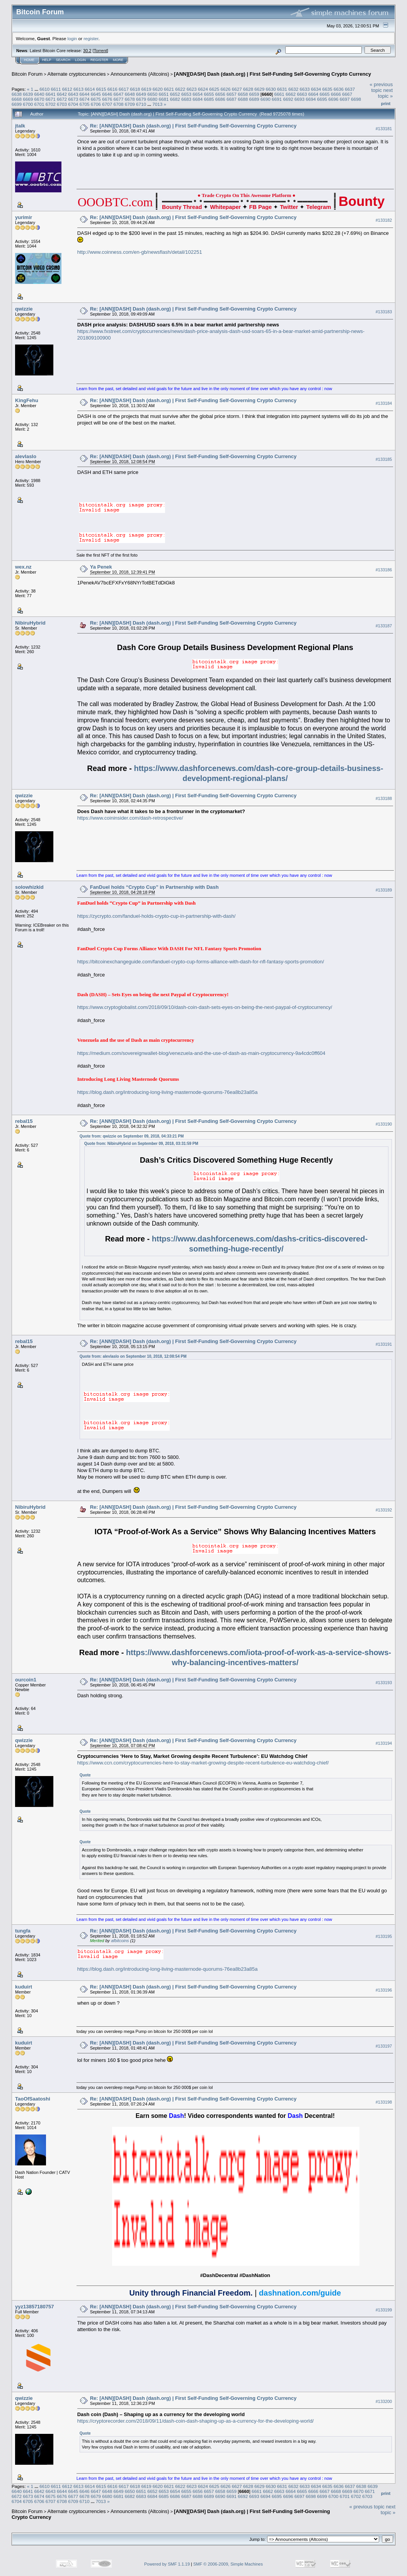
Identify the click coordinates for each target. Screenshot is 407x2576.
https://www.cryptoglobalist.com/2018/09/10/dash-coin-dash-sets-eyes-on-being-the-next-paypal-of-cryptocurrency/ (204, 1007)
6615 (101, 89)
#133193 (384, 1682)
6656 (220, 94)
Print (385, 103)
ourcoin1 (25, 1680)
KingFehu (26, 400)
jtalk (20, 126)
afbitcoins (120, 1940)
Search (63, 60)
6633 (305, 89)
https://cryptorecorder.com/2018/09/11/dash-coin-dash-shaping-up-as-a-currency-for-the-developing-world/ (195, 2421)
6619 (146, 89)
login (72, 38)
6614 (90, 89)
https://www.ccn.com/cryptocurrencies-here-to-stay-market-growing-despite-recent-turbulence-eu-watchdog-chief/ (203, 1763)
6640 (39, 94)
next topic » (385, 93)
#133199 (384, 2310)
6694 (311, 99)
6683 (186, 99)
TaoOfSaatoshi (32, 2099)
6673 (73, 99)
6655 (209, 94)
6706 (96, 104)
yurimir (23, 217)
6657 (231, 94)
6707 (107, 104)
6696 (333, 99)
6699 (17, 104)
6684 (197, 99)
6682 (175, 99)
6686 (220, 99)
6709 (130, 104)
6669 (28, 99)
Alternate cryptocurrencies (77, 74)
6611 (56, 89)
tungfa (23, 1931)
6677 (118, 99)
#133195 (384, 1936)
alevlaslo (25, 456)
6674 (85, 99)
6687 (231, 99)
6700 (28, 104)
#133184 (384, 403)
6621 (169, 89)
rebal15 (24, 1121)
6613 (78, 89)
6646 (107, 94)
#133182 (384, 220)
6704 (73, 104)
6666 (336, 94)
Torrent (100, 50)
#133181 (384, 128)
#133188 (384, 798)
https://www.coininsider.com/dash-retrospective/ (130, 818)
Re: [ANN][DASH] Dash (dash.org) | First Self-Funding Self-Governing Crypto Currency (193, 126)
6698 (356, 99)
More (118, 60)
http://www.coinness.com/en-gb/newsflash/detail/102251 (139, 252)
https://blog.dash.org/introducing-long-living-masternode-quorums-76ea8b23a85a (167, 1092)
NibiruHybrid (30, 623)
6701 (39, 104)
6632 (293, 89)
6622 (180, 89)
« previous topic (381, 87)
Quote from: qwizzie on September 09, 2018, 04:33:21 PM (132, 1136)
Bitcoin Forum (27, 74)
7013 (157, 104)
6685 (209, 99)
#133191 (384, 1344)
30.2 (87, 50)
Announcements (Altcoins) (140, 74)
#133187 (384, 625)
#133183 (384, 311)
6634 (316, 89)
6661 (279, 94)
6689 (254, 99)
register (90, 38)
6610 (44, 89)
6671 (51, 99)
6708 (118, 104)
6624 (203, 89)
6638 (17, 94)
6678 (130, 99)
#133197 (384, 2046)
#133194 (384, 1743)
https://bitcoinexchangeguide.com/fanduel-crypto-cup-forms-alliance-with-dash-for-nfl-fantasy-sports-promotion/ (200, 962)
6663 (302, 94)
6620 (158, 89)
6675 (96, 99)
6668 (17, 99)
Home (29, 60)
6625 (214, 89)
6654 (197, 94)
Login (80, 60)
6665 (325, 94)
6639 (28, 94)
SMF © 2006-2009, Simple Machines (228, 2564)
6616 (112, 89)
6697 (345, 99)
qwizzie (24, 309)
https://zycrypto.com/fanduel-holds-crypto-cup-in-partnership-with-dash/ (156, 916)
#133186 (384, 569)
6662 (291, 94)
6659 (254, 94)
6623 (192, 89)
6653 (186, 94)
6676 (107, 99)
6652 (175, 94)
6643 (73, 94)
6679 (141, 99)
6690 (266, 99)
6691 (277, 99)
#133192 (384, 1510)
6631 (282, 89)
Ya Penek (101, 567)
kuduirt (23, 1987)
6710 (141, 104)
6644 (85, 94)
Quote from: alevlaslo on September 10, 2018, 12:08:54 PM (133, 1356)
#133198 (384, 2102)
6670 (39, 99)
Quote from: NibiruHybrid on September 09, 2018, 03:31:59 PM (141, 1143)
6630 (271, 89)
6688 (243, 99)
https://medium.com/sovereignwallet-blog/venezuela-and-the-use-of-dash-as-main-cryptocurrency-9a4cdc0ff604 (201, 1053)
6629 (259, 89)
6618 (135, 89)
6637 (350, 89)
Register (99, 60)
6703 (62, 104)
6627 (237, 89)
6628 (248, 89)
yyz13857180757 (34, 2306)
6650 (152, 94)
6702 (51, 104)
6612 (67, 89)
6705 (85, 104)
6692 (288, 99)
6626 (225, 89)
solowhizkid (29, 887)
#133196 (384, 1990)
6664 (313, 94)
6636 (339, 89)
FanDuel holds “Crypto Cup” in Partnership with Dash (154, 887)
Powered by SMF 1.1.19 (167, 2564)
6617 (124, 89)
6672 (62, 99)
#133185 (384, 459)
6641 (51, 94)
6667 (347, 94)
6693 (300, 99)
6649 (141, 94)
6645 (96, 94)
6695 (322, 99)
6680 (152, 99)
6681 (163, 99)
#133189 (384, 890)
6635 (327, 89)
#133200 (384, 2401)
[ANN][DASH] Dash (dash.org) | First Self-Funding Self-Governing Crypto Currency (272, 74)
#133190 (384, 1124)
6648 (130, 94)
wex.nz (23, 567)
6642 (62, 94)
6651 (163, 94)
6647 (118, 94)
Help (46, 60)
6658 (243, 94)
